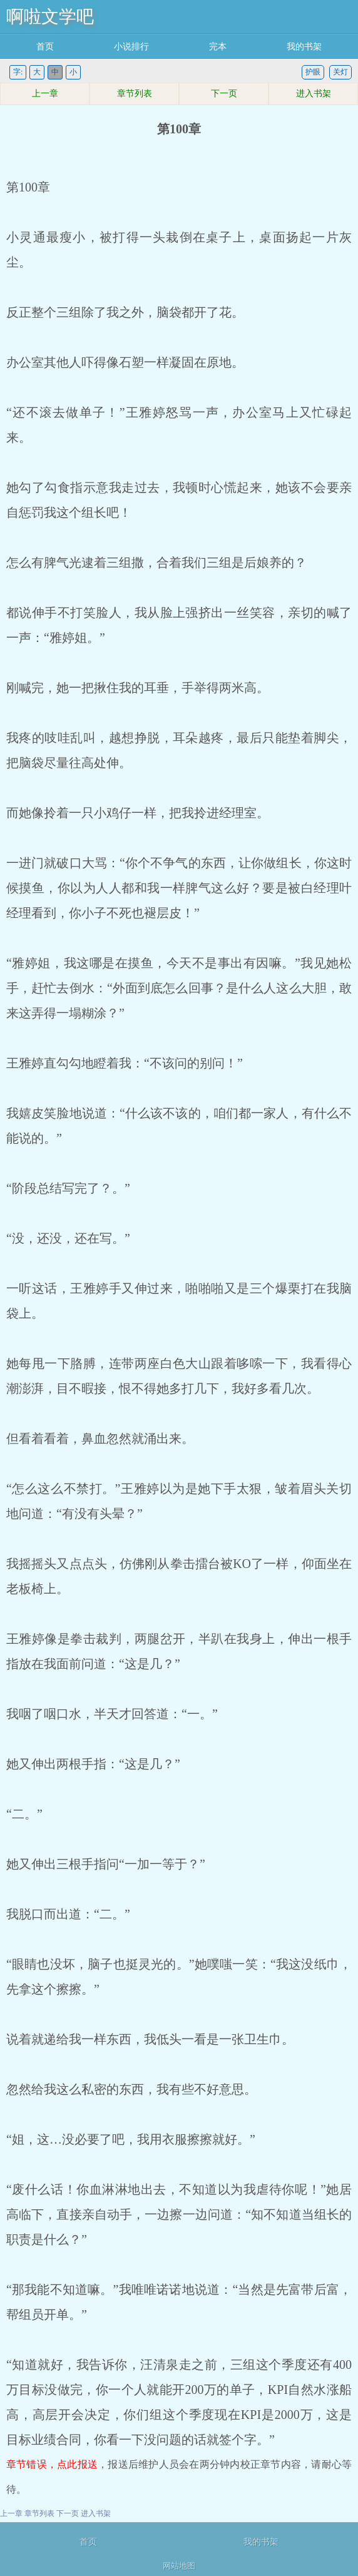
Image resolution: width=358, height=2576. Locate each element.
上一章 (45, 93)
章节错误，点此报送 (52, 2464)
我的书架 (304, 46)
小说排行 (131, 46)
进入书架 (313, 93)
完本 (218, 46)
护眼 (312, 72)
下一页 (224, 93)
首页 (45, 46)
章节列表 (134, 93)
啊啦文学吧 (50, 16)
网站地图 (179, 2566)
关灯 (340, 72)
